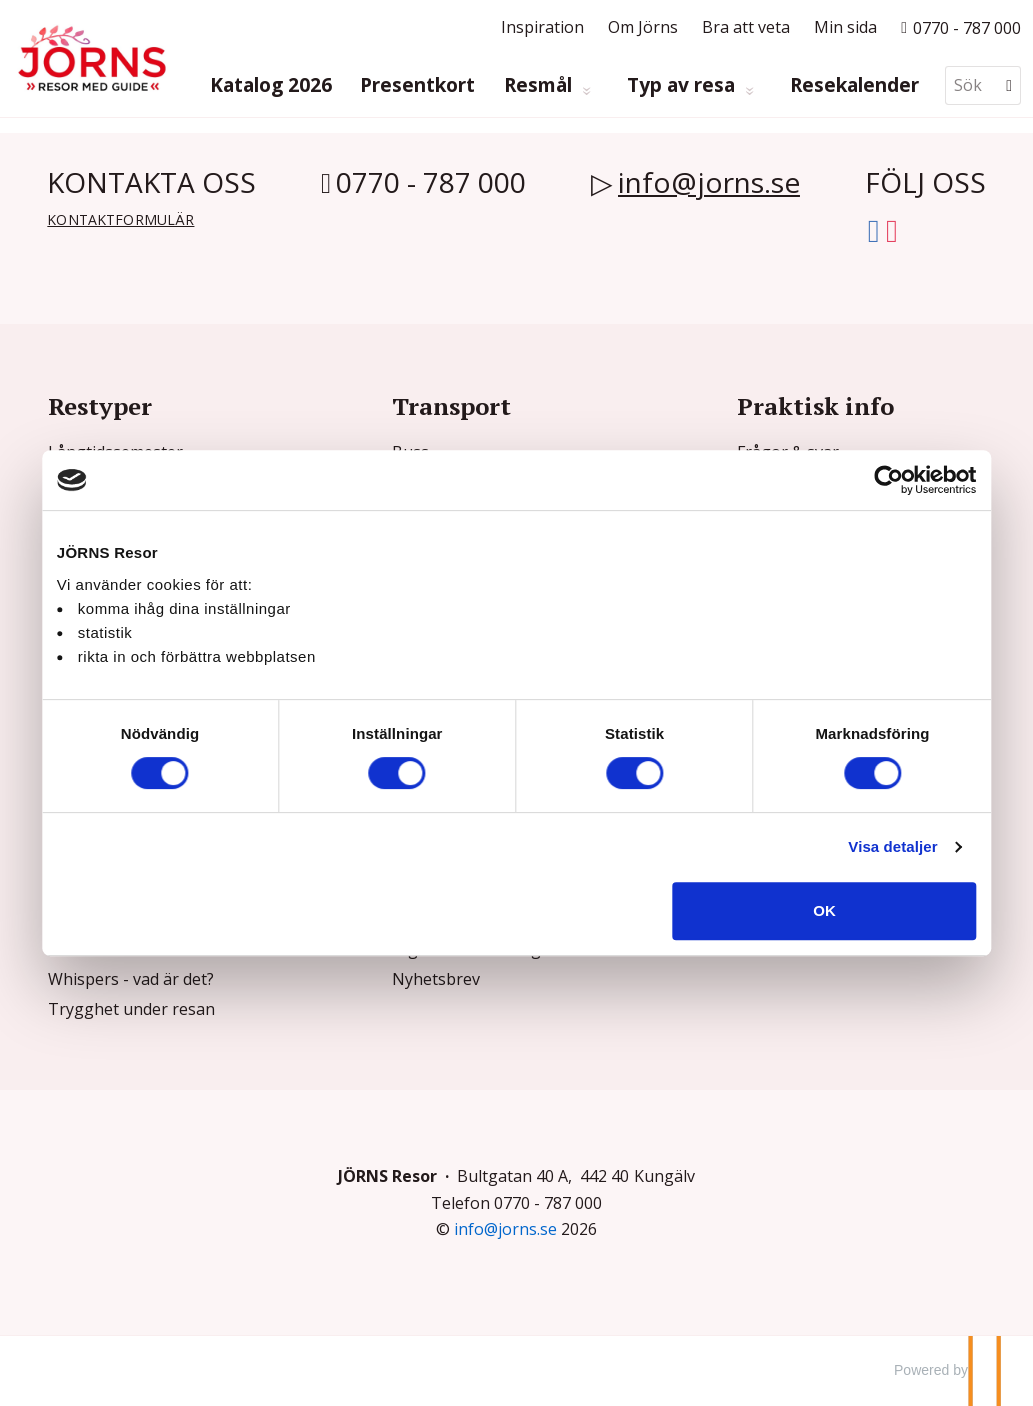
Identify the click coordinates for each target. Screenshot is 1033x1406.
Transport (451, 406)
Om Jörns (643, 27)
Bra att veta (746, 27)
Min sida (845, 27)
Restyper (100, 406)
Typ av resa (683, 85)
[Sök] (969, 85)
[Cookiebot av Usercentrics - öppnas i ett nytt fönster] (864, 480)
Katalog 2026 (271, 85)
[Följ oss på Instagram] (892, 226)
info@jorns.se (709, 182)
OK (808, 910)
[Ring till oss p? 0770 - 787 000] (961, 27)
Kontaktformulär (120, 219)
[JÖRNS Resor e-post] (505, 1229)
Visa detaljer (868, 846)
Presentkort (417, 85)
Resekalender (854, 85)
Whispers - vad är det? (131, 979)
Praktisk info (815, 406)
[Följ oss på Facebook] (874, 226)
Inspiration (542, 27)
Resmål (540, 85)
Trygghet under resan (131, 1009)
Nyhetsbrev (436, 979)
